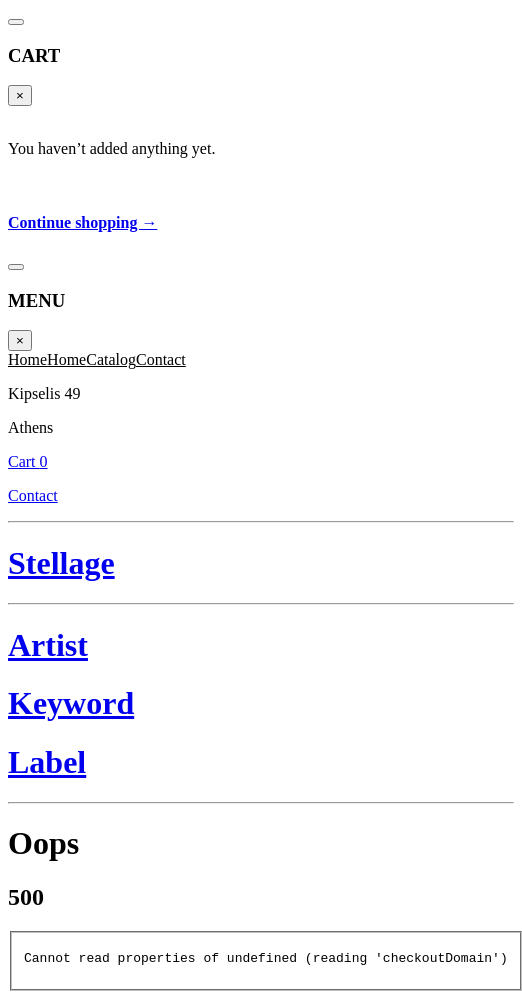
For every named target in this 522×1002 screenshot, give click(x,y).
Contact (348, 48)
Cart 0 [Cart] (348, 26)
